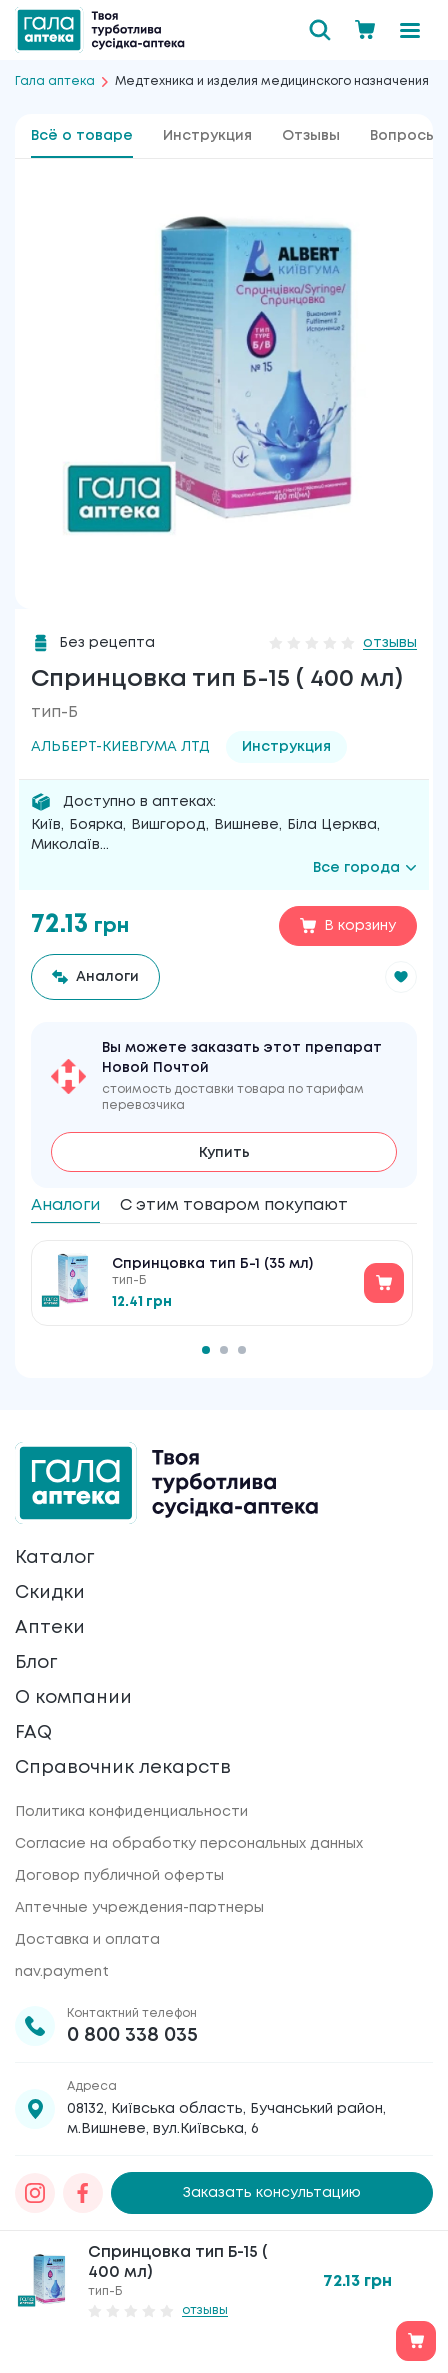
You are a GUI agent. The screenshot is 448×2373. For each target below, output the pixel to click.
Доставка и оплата (87, 1940)
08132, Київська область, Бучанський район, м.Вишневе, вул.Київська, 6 (226, 2119)
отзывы (390, 643)
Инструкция (207, 136)
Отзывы (311, 136)
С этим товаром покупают (234, 1205)
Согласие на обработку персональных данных (189, 1844)
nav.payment (62, 1972)
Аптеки (50, 1628)
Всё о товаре (82, 136)
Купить (224, 1153)
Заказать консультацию (272, 2193)
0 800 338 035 (132, 2035)
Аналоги (65, 1205)
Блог (36, 1663)
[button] (401, 977)
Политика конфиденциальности (131, 1812)
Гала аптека (55, 81)
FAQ (33, 1733)
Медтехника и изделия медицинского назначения (272, 81)
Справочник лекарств (123, 1768)
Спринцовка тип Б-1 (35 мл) (212, 1264)
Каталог (54, 1558)
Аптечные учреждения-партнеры (139, 1908)
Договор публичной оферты (119, 1876)
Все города (365, 868)
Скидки (50, 1593)
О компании (73, 1698)
